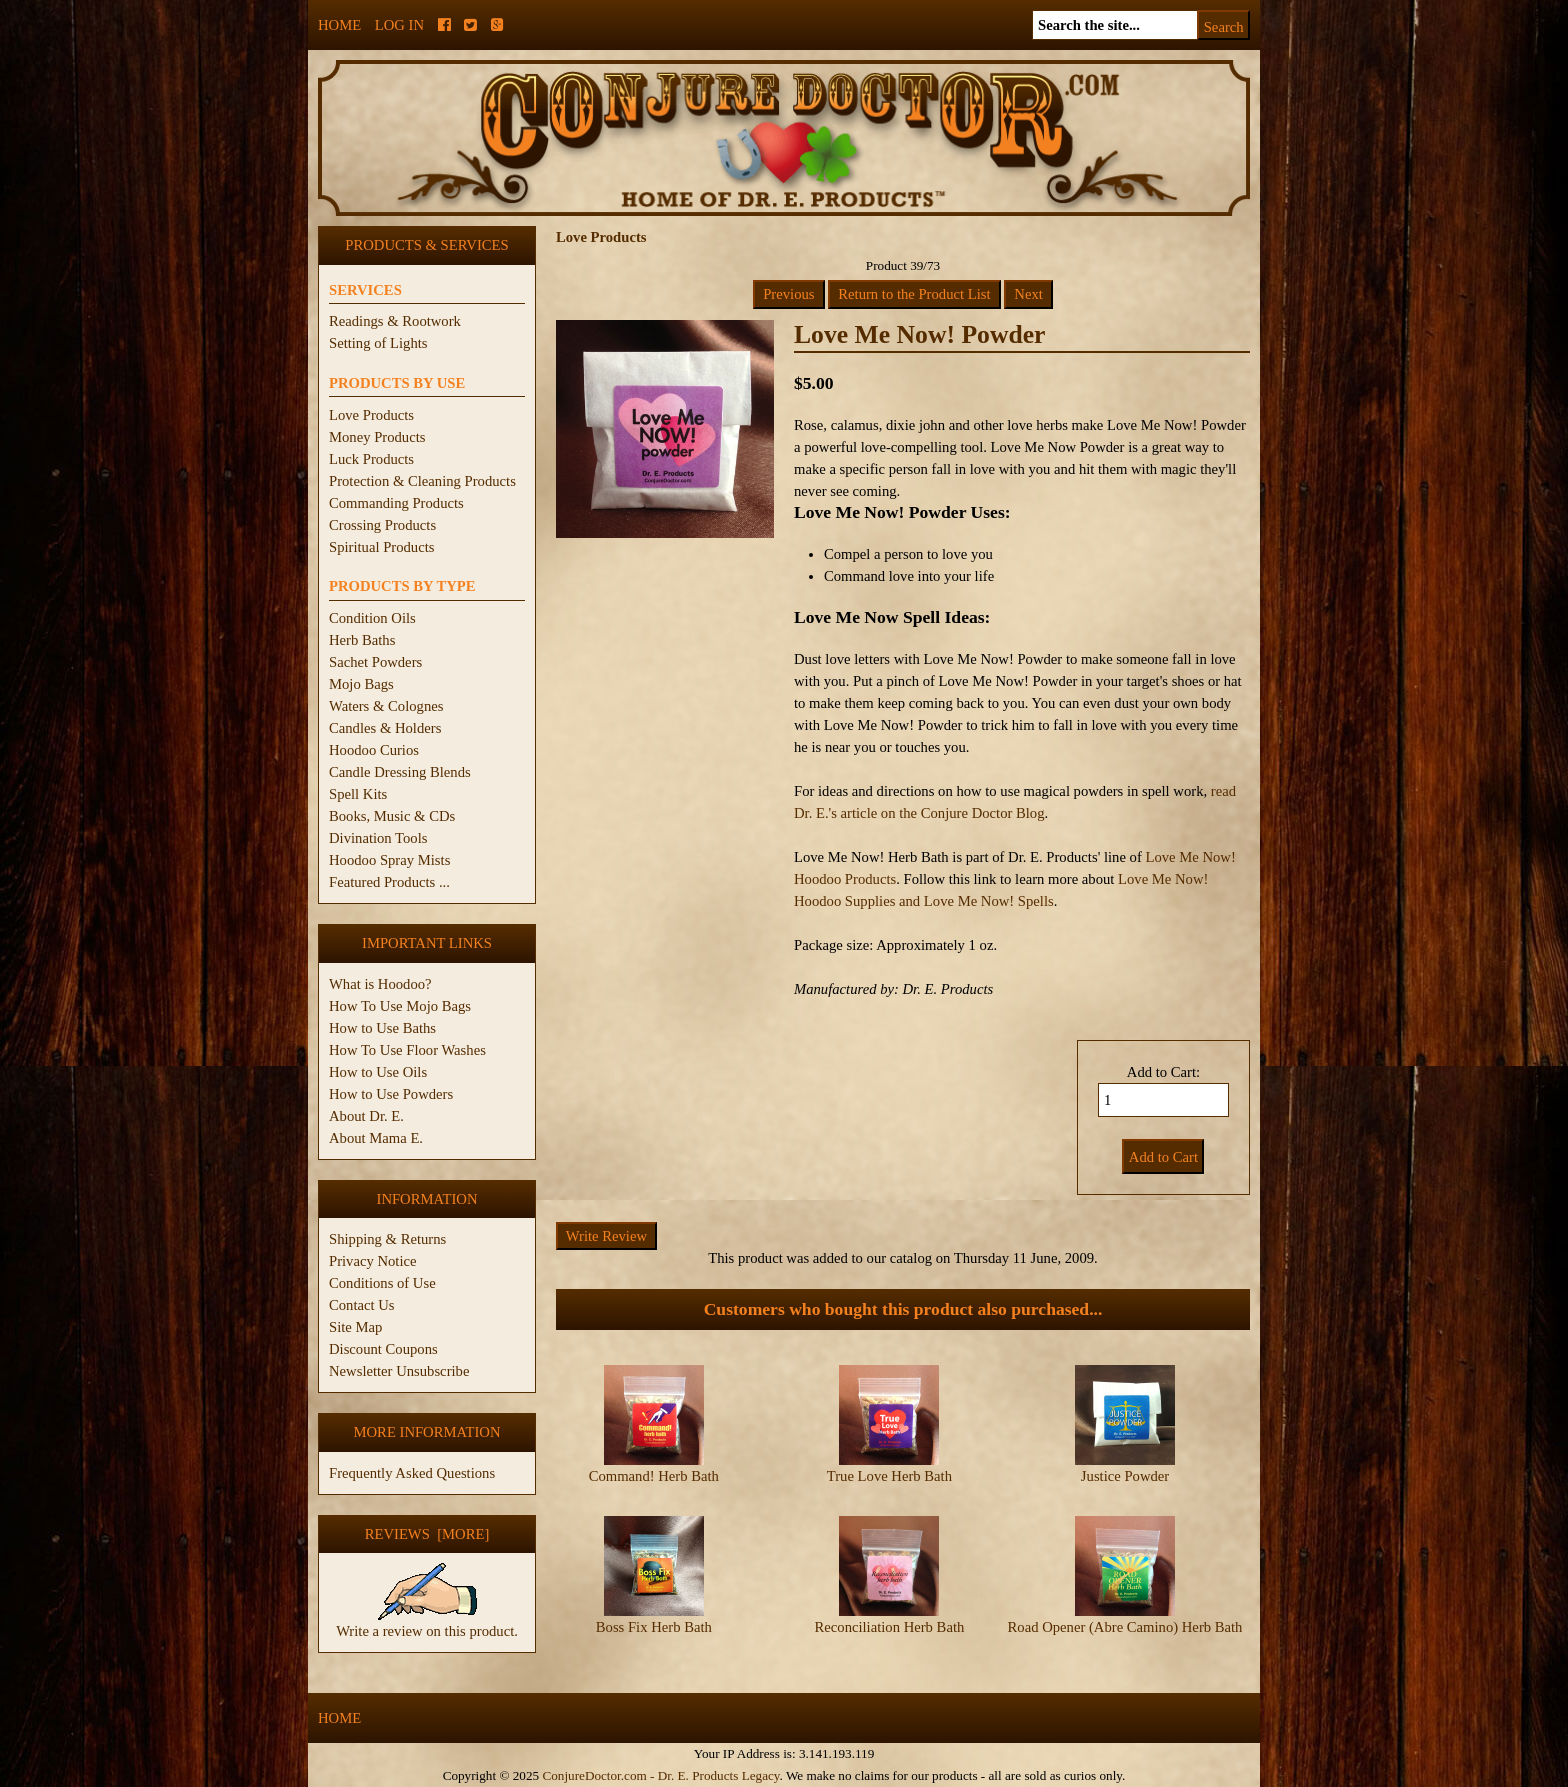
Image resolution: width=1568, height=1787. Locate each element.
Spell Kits (358, 794)
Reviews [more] (427, 1534)
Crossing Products (382, 525)
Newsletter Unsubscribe (399, 1371)
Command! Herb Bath (654, 1476)
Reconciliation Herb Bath (890, 1627)
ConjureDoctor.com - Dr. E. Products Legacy (660, 1775)
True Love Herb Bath (889, 1476)
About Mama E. (376, 1138)
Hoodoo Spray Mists (389, 860)
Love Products (371, 415)
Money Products (377, 437)
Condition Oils (372, 618)
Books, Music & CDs (392, 816)
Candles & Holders (385, 728)
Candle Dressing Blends (400, 772)
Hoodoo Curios (374, 750)
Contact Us (362, 1305)
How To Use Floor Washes (407, 1050)
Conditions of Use (382, 1283)
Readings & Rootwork (395, 321)
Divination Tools (378, 838)
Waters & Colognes (386, 706)
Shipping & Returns (387, 1239)
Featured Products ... (389, 882)
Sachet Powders (375, 662)
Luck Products (371, 459)
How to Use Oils (378, 1072)
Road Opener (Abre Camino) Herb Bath (1125, 1627)
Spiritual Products (381, 547)
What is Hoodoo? (380, 984)
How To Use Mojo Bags (400, 1006)
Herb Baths (362, 640)
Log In (399, 25)
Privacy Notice (373, 1261)
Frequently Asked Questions (412, 1473)
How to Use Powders (391, 1094)
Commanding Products (396, 503)
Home (339, 25)
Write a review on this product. (427, 1623)
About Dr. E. (366, 1116)
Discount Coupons (383, 1349)
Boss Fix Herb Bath (654, 1627)
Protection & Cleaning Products (422, 481)
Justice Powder (1125, 1476)
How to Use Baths (382, 1028)
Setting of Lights (378, 343)
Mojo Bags (361, 684)
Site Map (355, 1327)
